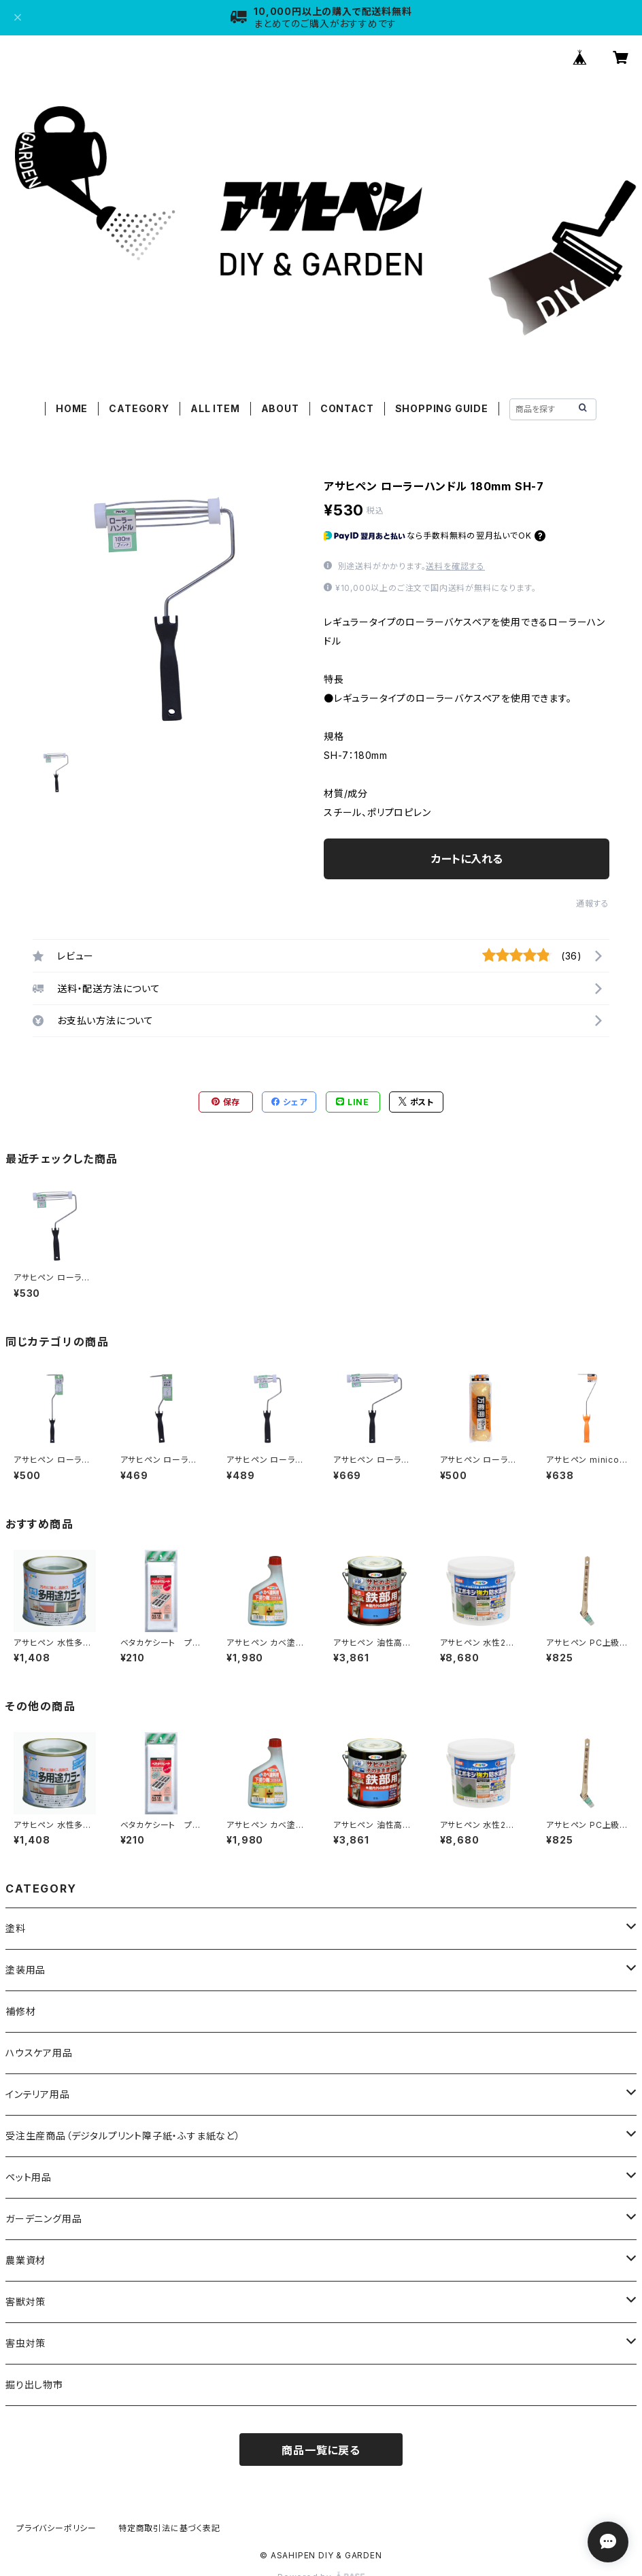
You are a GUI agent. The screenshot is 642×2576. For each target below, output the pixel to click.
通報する (592, 903)
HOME (72, 408)
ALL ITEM (214, 408)
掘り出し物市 (34, 2384)
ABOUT (280, 408)
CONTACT (347, 408)
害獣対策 (25, 2301)
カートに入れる (467, 859)
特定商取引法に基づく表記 (169, 2528)
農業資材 (25, 2260)
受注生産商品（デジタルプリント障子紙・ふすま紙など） (123, 2135)
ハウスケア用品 (39, 2052)
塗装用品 (25, 1970)
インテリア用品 (37, 2094)
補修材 (20, 2011)
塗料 (15, 1928)
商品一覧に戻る (321, 2450)
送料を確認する (455, 566)
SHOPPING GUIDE (441, 408)
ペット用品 (28, 2177)
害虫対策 (25, 2343)
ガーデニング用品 (43, 2218)
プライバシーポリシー (56, 2528)
